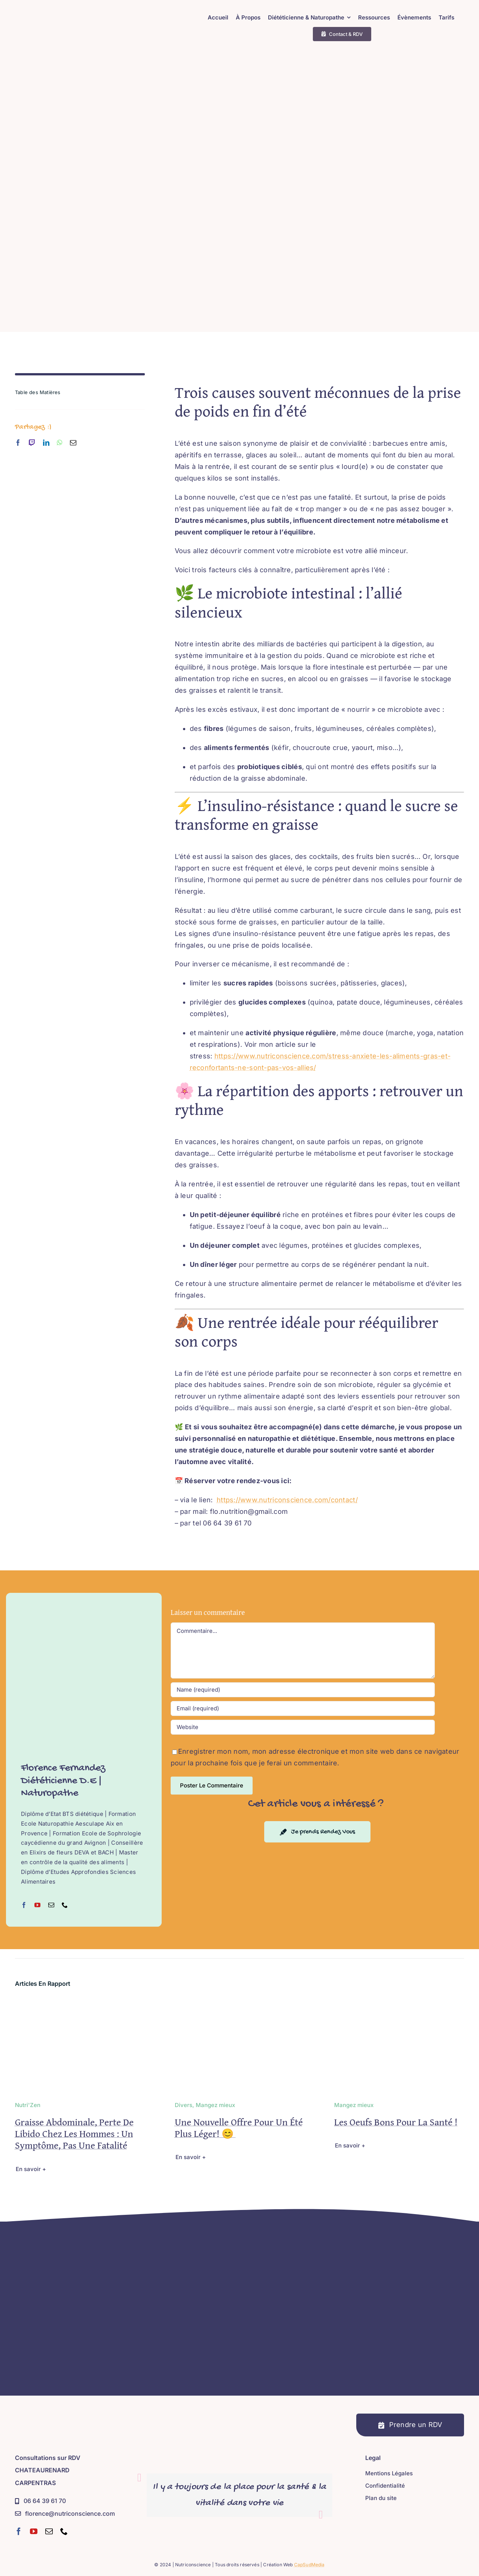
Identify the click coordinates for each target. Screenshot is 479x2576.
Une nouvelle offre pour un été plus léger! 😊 (239, 2128)
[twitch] (32, 442)
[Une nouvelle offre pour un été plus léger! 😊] (240, 2004)
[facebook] (18, 442)
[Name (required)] (303, 1689)
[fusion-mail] (51, 1905)
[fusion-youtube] (37, 1905)
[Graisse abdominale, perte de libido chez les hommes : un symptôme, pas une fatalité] (80, 2004)
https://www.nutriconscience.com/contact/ (287, 1500)
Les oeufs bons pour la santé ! (395, 2122)
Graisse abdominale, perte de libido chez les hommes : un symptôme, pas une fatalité (74, 2133)
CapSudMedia (309, 2564)
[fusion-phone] (65, 1905)
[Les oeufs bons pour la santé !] (399, 2004)
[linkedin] (46, 442)
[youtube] (33, 2531)
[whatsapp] (59, 442)
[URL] (303, 1727)
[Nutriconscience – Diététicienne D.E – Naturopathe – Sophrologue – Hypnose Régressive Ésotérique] (87, 12)
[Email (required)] (303, 1708)
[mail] (73, 442)
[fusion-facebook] (24, 1905)
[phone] (64, 2531)
